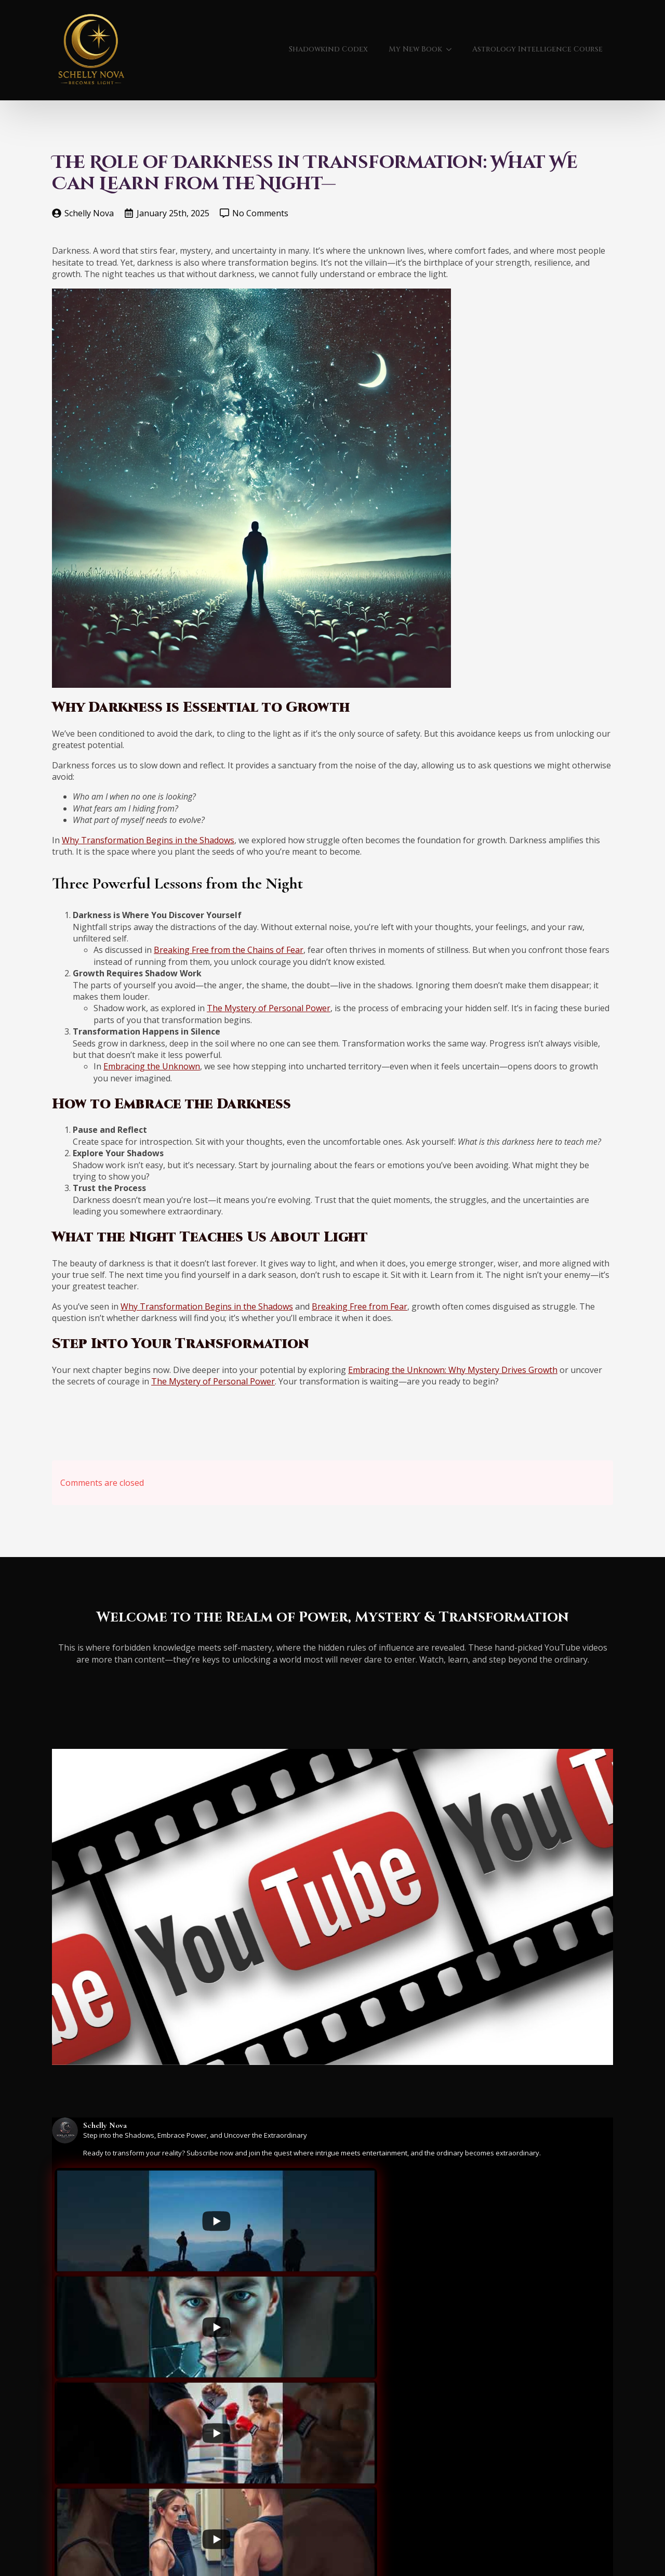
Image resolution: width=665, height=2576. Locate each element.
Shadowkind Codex (328, 49)
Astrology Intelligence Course (537, 49)
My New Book (415, 49)
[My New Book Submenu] (452, 49)
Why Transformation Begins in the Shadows (148, 840)
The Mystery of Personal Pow (264, 1008)
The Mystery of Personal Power (213, 1381)
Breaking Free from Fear (359, 1306)
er (326, 1008)
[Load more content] (292, 2516)
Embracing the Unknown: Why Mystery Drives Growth (452, 1370)
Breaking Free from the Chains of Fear (228, 950)
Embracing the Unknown (151, 1066)
